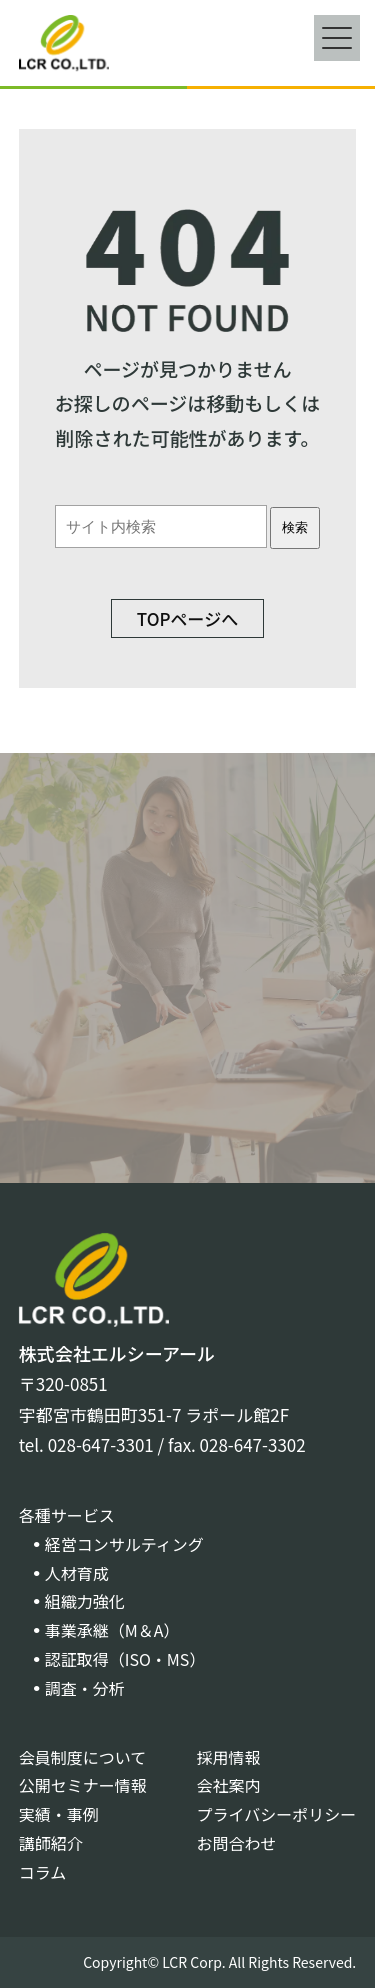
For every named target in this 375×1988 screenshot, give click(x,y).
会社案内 (229, 1785)
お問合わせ (237, 1843)
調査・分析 (85, 1688)
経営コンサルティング (124, 1544)
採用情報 (229, 1757)
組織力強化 (85, 1601)
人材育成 (77, 1573)
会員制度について (83, 1757)
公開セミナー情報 (83, 1785)
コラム (43, 1872)
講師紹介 (51, 1843)
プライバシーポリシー (277, 1814)
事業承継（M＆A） (112, 1630)
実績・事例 (59, 1814)
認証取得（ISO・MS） (125, 1659)
